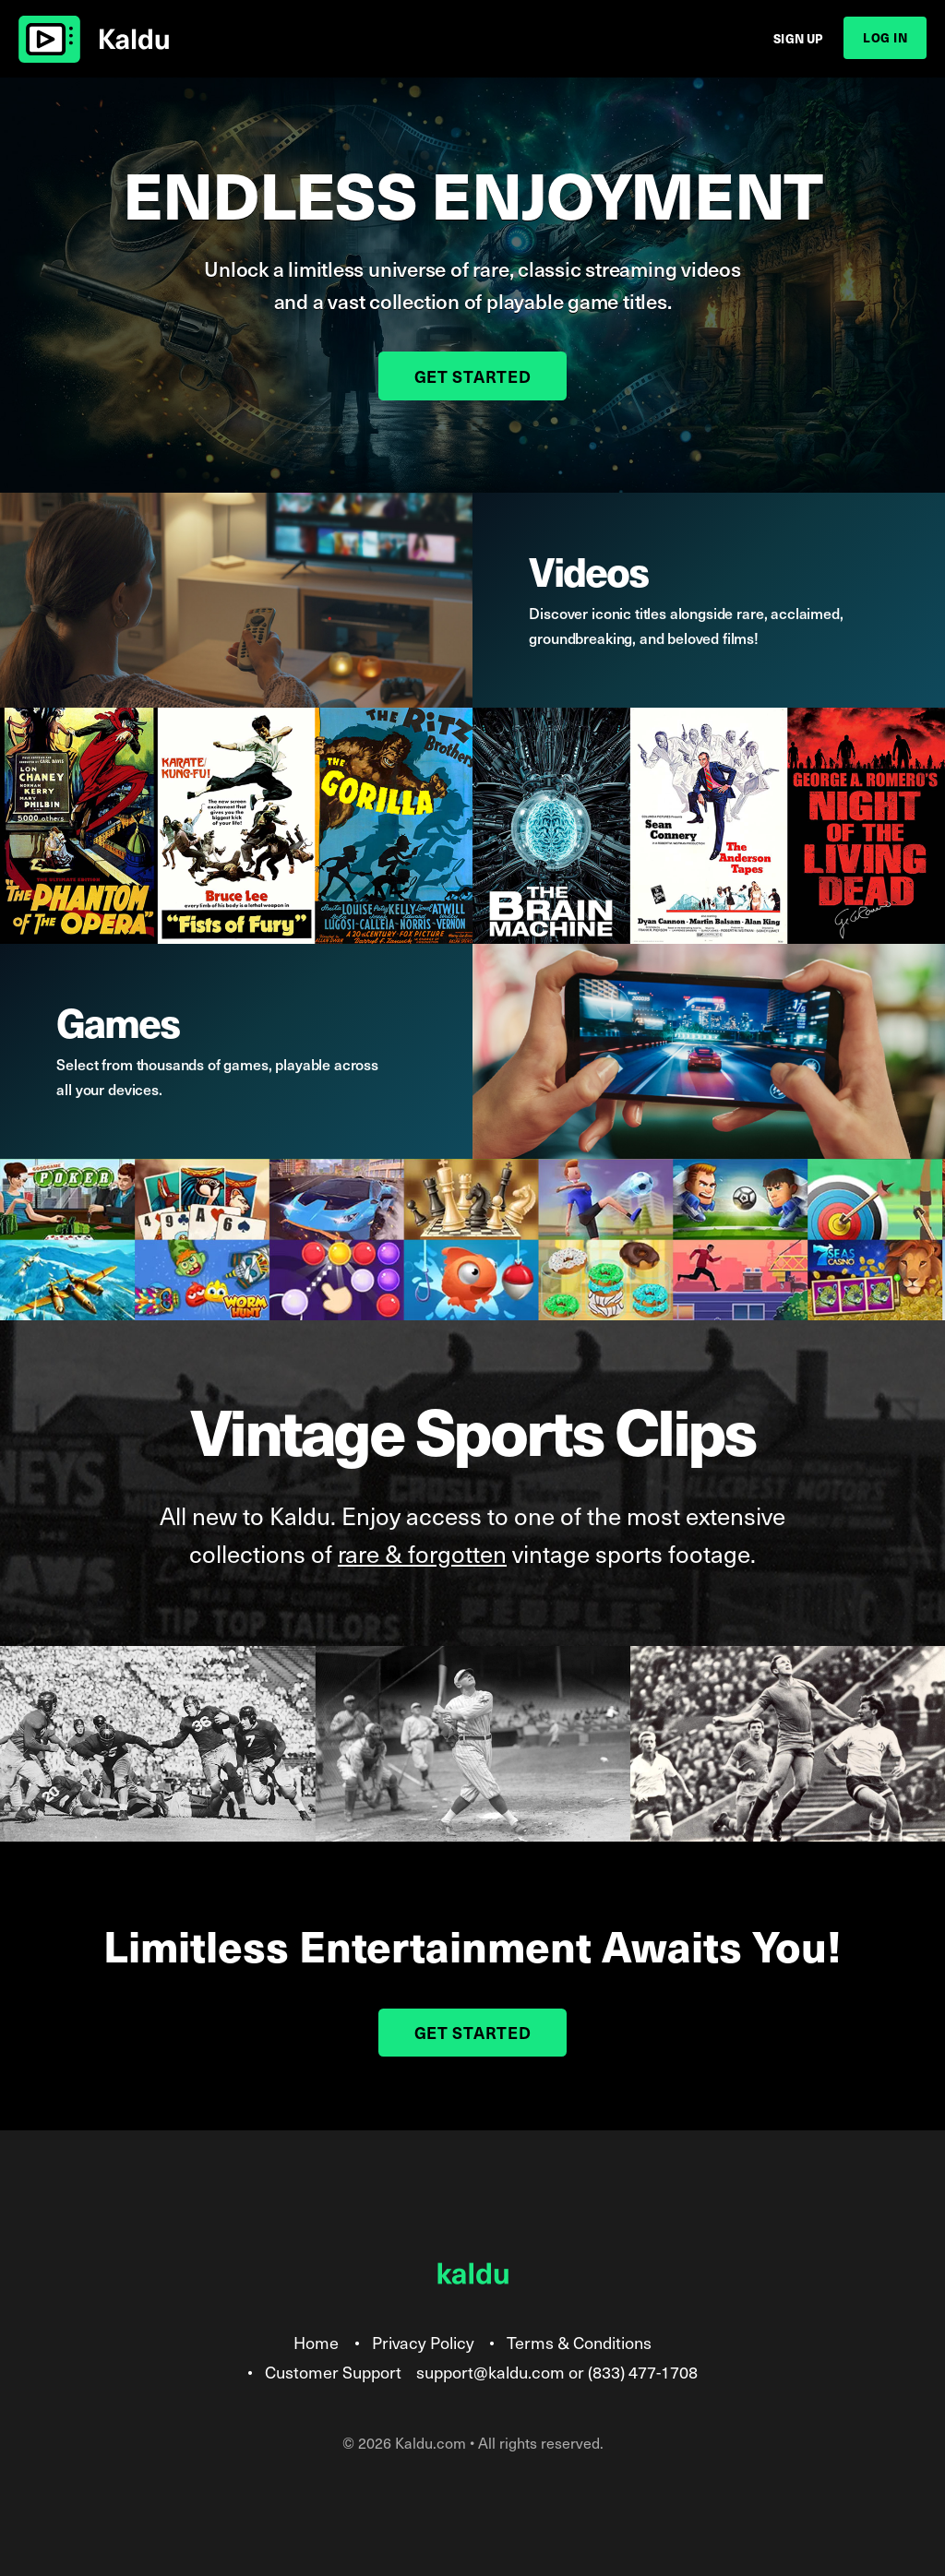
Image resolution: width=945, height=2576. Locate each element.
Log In (885, 37)
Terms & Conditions (579, 2342)
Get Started (473, 376)
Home (316, 2342)
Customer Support (333, 2371)
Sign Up (798, 38)
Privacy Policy (423, 2342)
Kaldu (93, 38)
